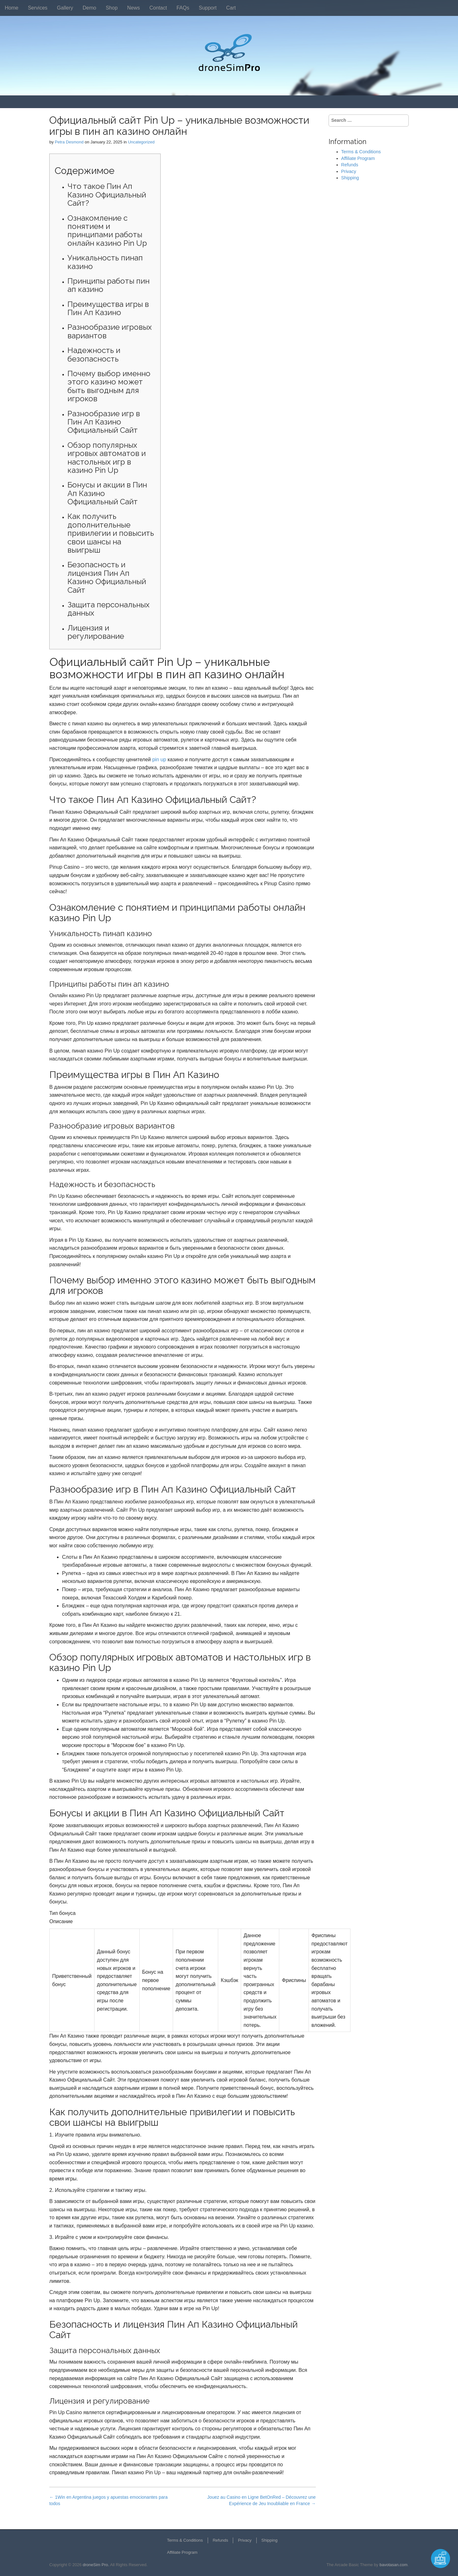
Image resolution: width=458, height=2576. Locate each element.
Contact (158, 7)
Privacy (348, 171)
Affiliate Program (358, 158)
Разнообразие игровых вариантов (109, 331)
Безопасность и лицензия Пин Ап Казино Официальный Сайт (106, 577)
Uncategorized (141, 142)
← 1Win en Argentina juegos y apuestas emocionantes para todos (108, 2500)
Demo (89, 7)
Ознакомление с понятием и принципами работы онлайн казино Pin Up (107, 230)
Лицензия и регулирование (95, 632)
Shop (111, 7)
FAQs (183, 7)
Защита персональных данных (108, 609)
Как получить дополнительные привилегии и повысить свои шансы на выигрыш (110, 533)
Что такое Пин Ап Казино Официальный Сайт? (106, 195)
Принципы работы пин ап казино (108, 285)
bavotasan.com (393, 2564)
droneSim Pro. (96, 2564)
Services (37, 7)
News (133, 7)
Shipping (350, 177)
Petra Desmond (69, 142)
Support (208, 7)
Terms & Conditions (361, 151)
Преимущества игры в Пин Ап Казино (108, 308)
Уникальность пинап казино (105, 262)
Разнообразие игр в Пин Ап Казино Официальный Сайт (103, 422)
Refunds (349, 164)
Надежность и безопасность (93, 354)
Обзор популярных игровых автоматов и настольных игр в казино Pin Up (106, 457)
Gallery (65, 7)
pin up (159, 759)
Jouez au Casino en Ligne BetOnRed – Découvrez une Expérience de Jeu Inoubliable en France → (261, 2500)
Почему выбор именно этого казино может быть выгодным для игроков (108, 386)
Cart (231, 7)
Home (11, 7)
